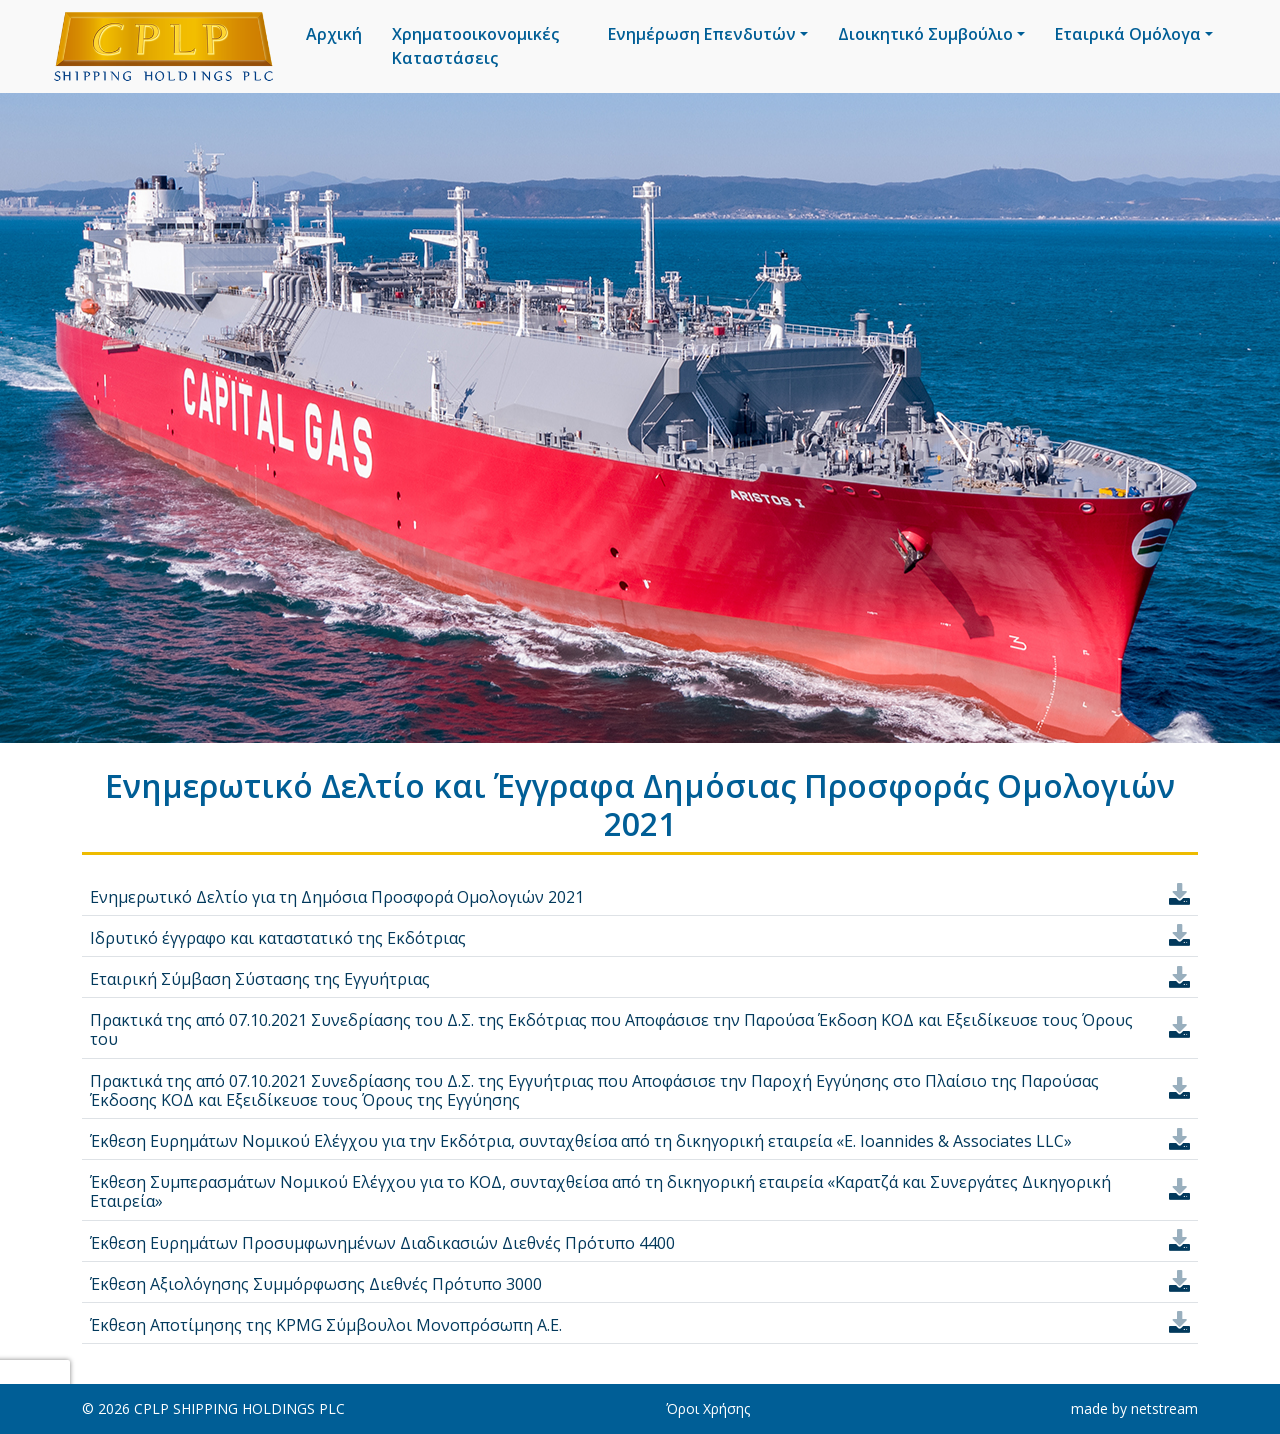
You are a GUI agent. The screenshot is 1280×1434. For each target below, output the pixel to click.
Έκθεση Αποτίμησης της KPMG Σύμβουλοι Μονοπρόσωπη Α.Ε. (326, 1325)
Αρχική (334, 34)
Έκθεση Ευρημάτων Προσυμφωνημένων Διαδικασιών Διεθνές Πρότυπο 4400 (382, 1243)
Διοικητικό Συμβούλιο (925, 34)
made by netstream (1134, 1408)
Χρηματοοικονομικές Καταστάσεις (475, 46)
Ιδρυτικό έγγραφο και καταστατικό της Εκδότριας (278, 938)
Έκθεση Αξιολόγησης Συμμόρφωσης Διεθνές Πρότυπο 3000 (316, 1284)
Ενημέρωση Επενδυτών (702, 34)
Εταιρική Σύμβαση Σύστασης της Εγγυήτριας (260, 979)
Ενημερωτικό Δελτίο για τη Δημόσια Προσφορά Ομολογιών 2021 (337, 897)
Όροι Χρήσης (708, 1408)
